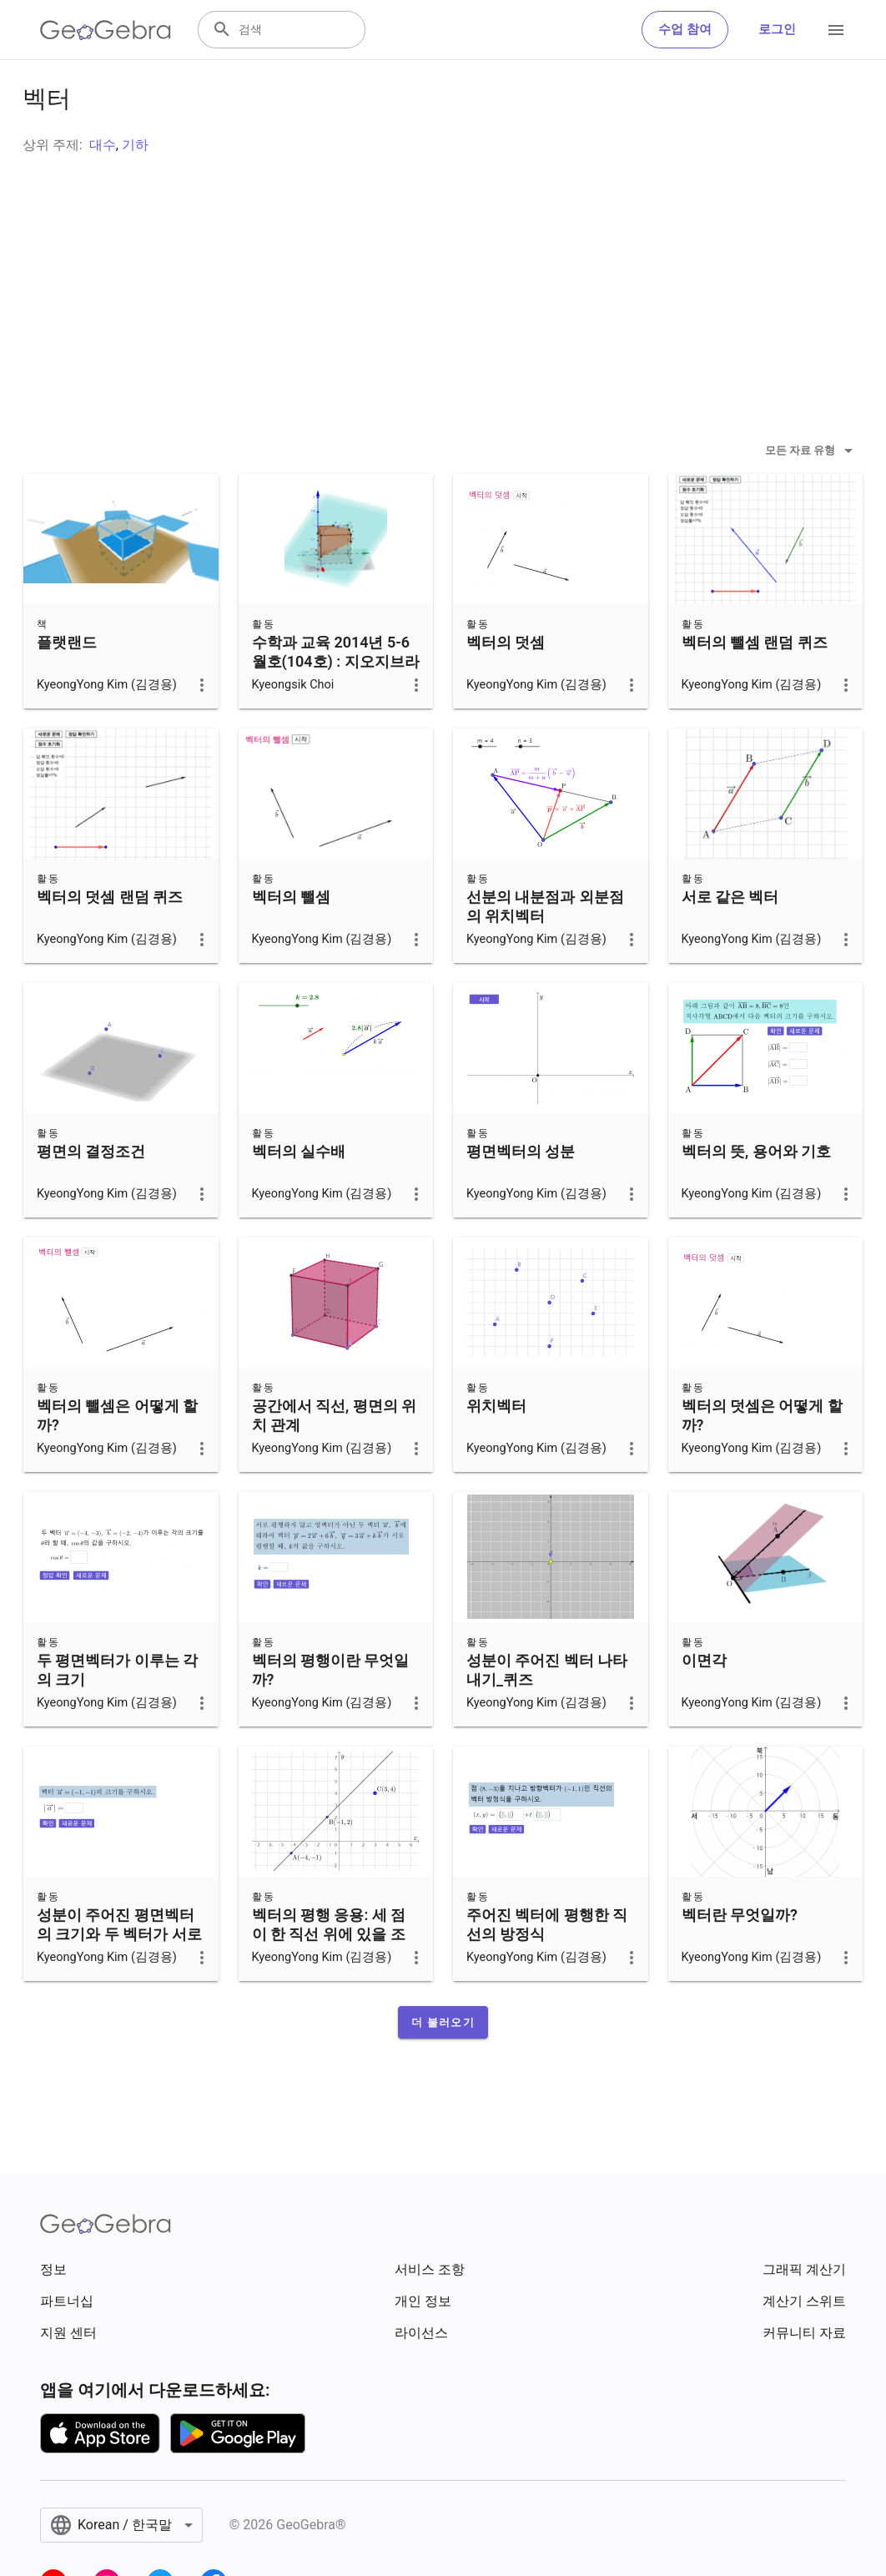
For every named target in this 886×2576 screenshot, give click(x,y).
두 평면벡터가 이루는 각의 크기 (117, 1711)
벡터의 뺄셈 (291, 938)
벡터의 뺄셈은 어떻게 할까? (117, 1457)
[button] (443, 2064)
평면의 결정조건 (91, 1193)
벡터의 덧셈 (505, 684)
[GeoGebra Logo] (105, 30)
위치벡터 (496, 1447)
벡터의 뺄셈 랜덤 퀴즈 (755, 684)
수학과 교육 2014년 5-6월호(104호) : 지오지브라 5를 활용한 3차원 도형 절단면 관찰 (336, 713)
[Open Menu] (836, 30)
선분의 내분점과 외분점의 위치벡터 (545, 948)
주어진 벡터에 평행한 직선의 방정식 (546, 1966)
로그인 (777, 30)
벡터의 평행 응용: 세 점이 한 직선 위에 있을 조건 (329, 1976)
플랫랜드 (67, 684)
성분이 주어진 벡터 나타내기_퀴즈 (546, 1711)
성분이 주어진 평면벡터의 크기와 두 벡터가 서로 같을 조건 (119, 1976)
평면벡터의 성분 (520, 1193)
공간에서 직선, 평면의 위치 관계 (334, 1457)
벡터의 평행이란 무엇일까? (331, 1711)
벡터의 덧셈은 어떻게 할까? (762, 1457)
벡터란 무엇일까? (740, 1956)
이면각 (704, 1702)
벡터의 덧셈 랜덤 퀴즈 (110, 938)
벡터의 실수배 (298, 1193)
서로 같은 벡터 (730, 938)
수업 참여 (685, 30)
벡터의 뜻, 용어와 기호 (757, 1193)
